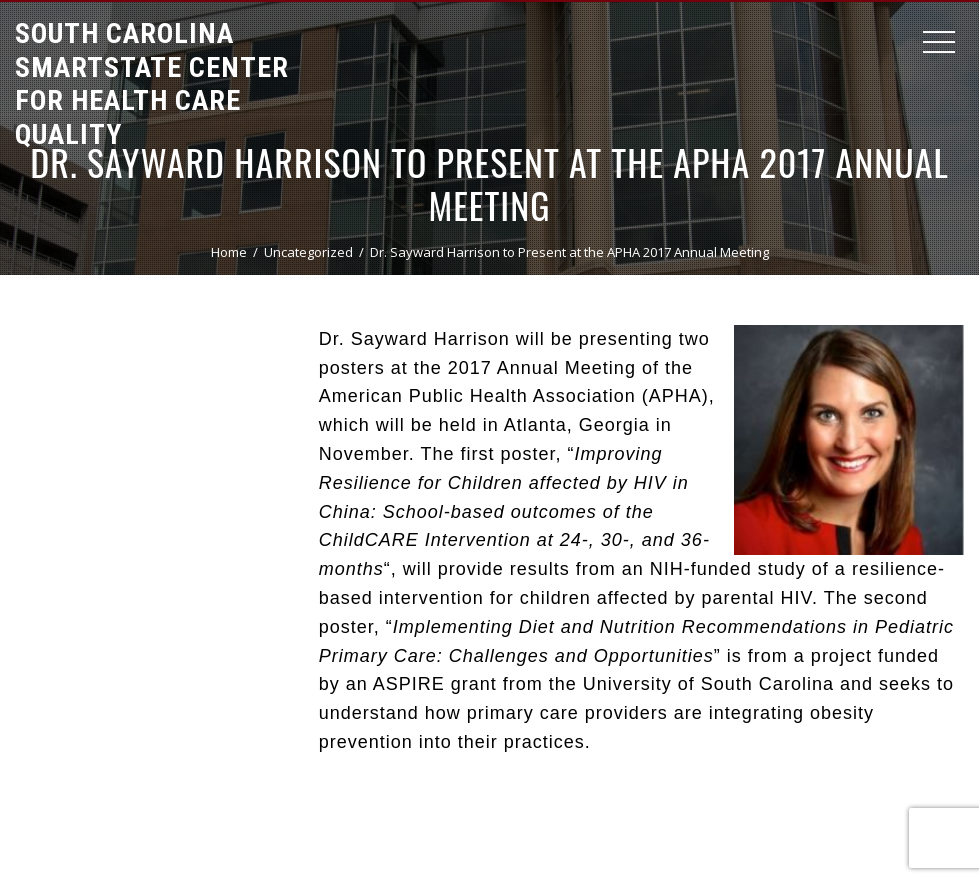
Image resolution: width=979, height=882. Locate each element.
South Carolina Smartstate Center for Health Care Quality (152, 84)
